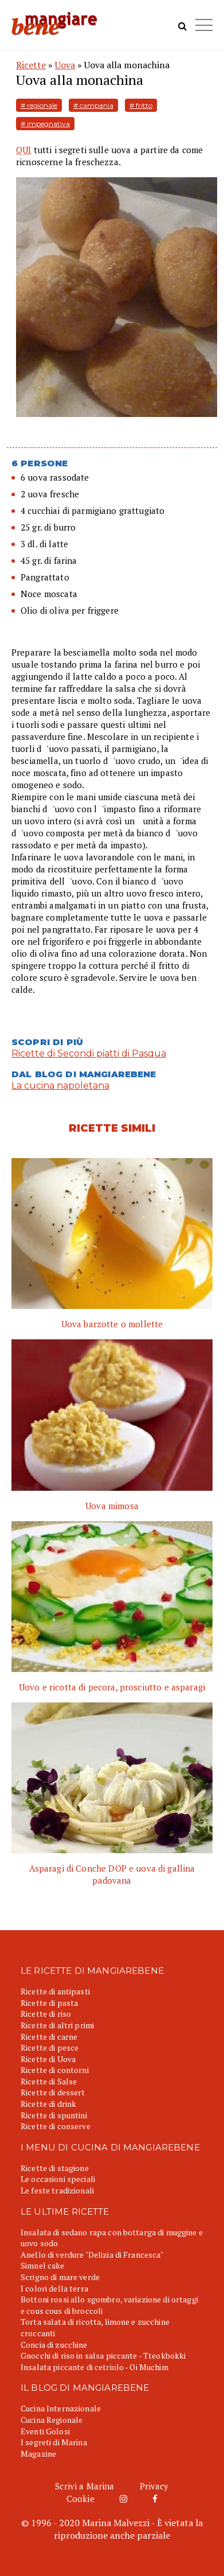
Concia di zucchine (54, 2344)
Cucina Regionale (51, 2419)
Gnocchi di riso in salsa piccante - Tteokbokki (103, 2355)
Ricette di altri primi (57, 2025)
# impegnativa (45, 123)
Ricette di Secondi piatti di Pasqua (88, 1053)
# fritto (140, 105)
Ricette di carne (49, 2036)
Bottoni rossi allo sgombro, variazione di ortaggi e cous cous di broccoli (109, 2305)
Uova (65, 65)
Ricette (31, 65)
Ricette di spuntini (54, 2115)
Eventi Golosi (45, 2431)
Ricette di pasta (49, 2002)
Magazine (38, 2453)
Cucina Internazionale (61, 2408)
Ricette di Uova (48, 2058)
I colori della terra (54, 2288)
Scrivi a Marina (84, 2486)
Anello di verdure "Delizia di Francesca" (92, 2254)
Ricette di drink (48, 2103)
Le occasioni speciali (58, 2178)
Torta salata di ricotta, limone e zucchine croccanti (95, 2327)
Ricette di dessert (53, 2092)
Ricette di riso (46, 2013)
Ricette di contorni (55, 2069)
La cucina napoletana (60, 1085)
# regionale (39, 105)
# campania (93, 105)
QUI (23, 149)
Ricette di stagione (55, 2167)
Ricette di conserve (56, 2126)
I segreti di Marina (54, 2442)
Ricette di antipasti (55, 1991)
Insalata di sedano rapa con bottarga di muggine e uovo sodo (112, 2238)
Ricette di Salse (49, 2081)
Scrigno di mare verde (60, 2276)
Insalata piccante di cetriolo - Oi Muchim (94, 2366)
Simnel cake (43, 2265)
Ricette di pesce (49, 2047)
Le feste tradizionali (57, 2190)
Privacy (154, 2486)
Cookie (80, 2498)
